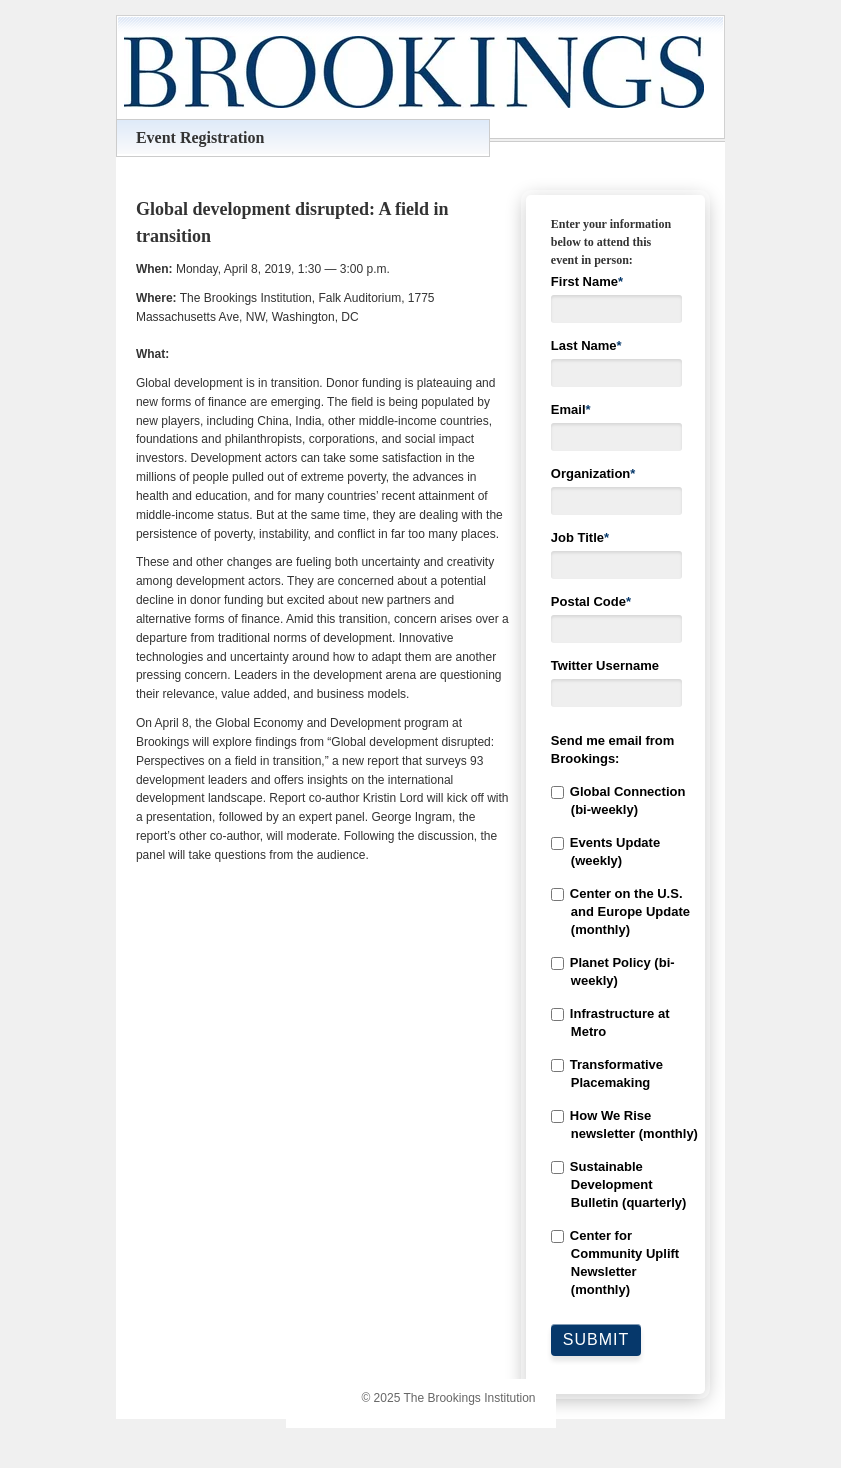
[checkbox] (615, 1041)
